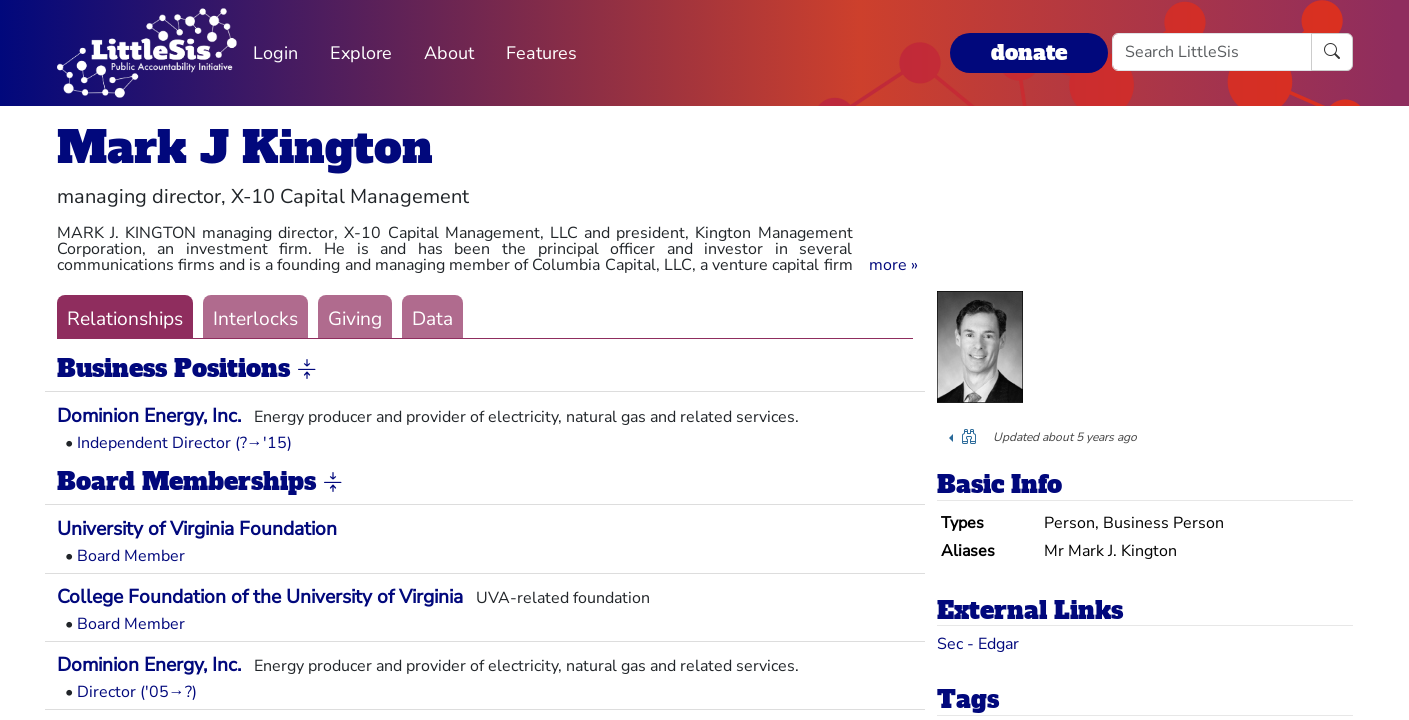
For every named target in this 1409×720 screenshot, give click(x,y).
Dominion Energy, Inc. (149, 416)
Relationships (125, 319)
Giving (355, 319)
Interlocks (255, 319)
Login (275, 53)
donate (1029, 52)
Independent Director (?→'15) (184, 443)
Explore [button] (361, 53)
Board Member (131, 556)
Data (432, 319)
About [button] (449, 53)
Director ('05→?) (137, 692)
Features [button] (541, 53)
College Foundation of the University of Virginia (260, 597)
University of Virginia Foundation (197, 529)
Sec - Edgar (978, 644)
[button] (893, 265)
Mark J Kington (245, 147)
